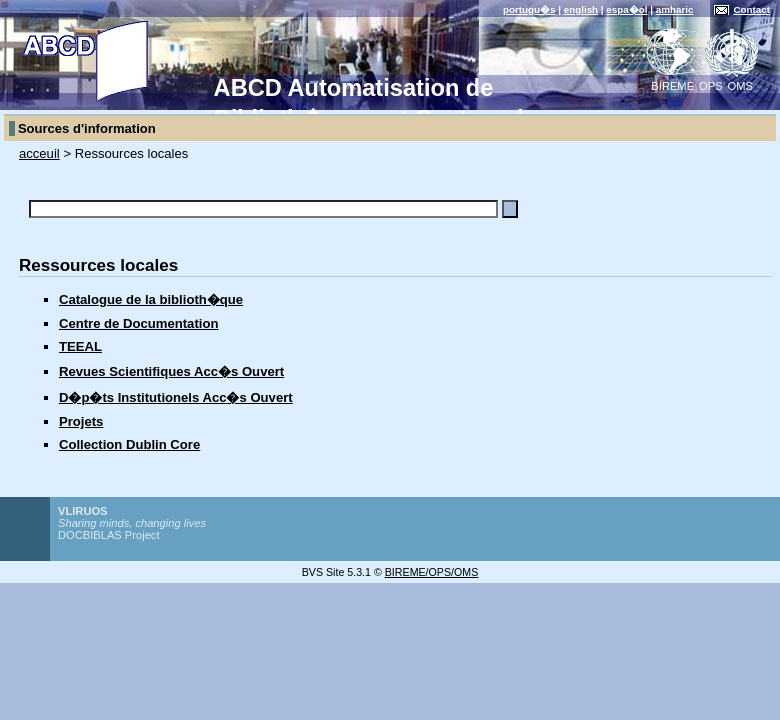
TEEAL (80, 346)
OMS (740, 86)
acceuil (39, 153)
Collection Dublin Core (129, 444)
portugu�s (529, 9)
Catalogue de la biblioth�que (151, 299)
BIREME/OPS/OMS (432, 572)
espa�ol (626, 9)
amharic (675, 9)
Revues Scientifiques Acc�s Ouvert (171, 371)
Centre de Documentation (139, 323)
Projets (81, 421)
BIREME (672, 86)
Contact (751, 9)
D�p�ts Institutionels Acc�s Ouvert (176, 397)
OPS (711, 86)
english (581, 9)
